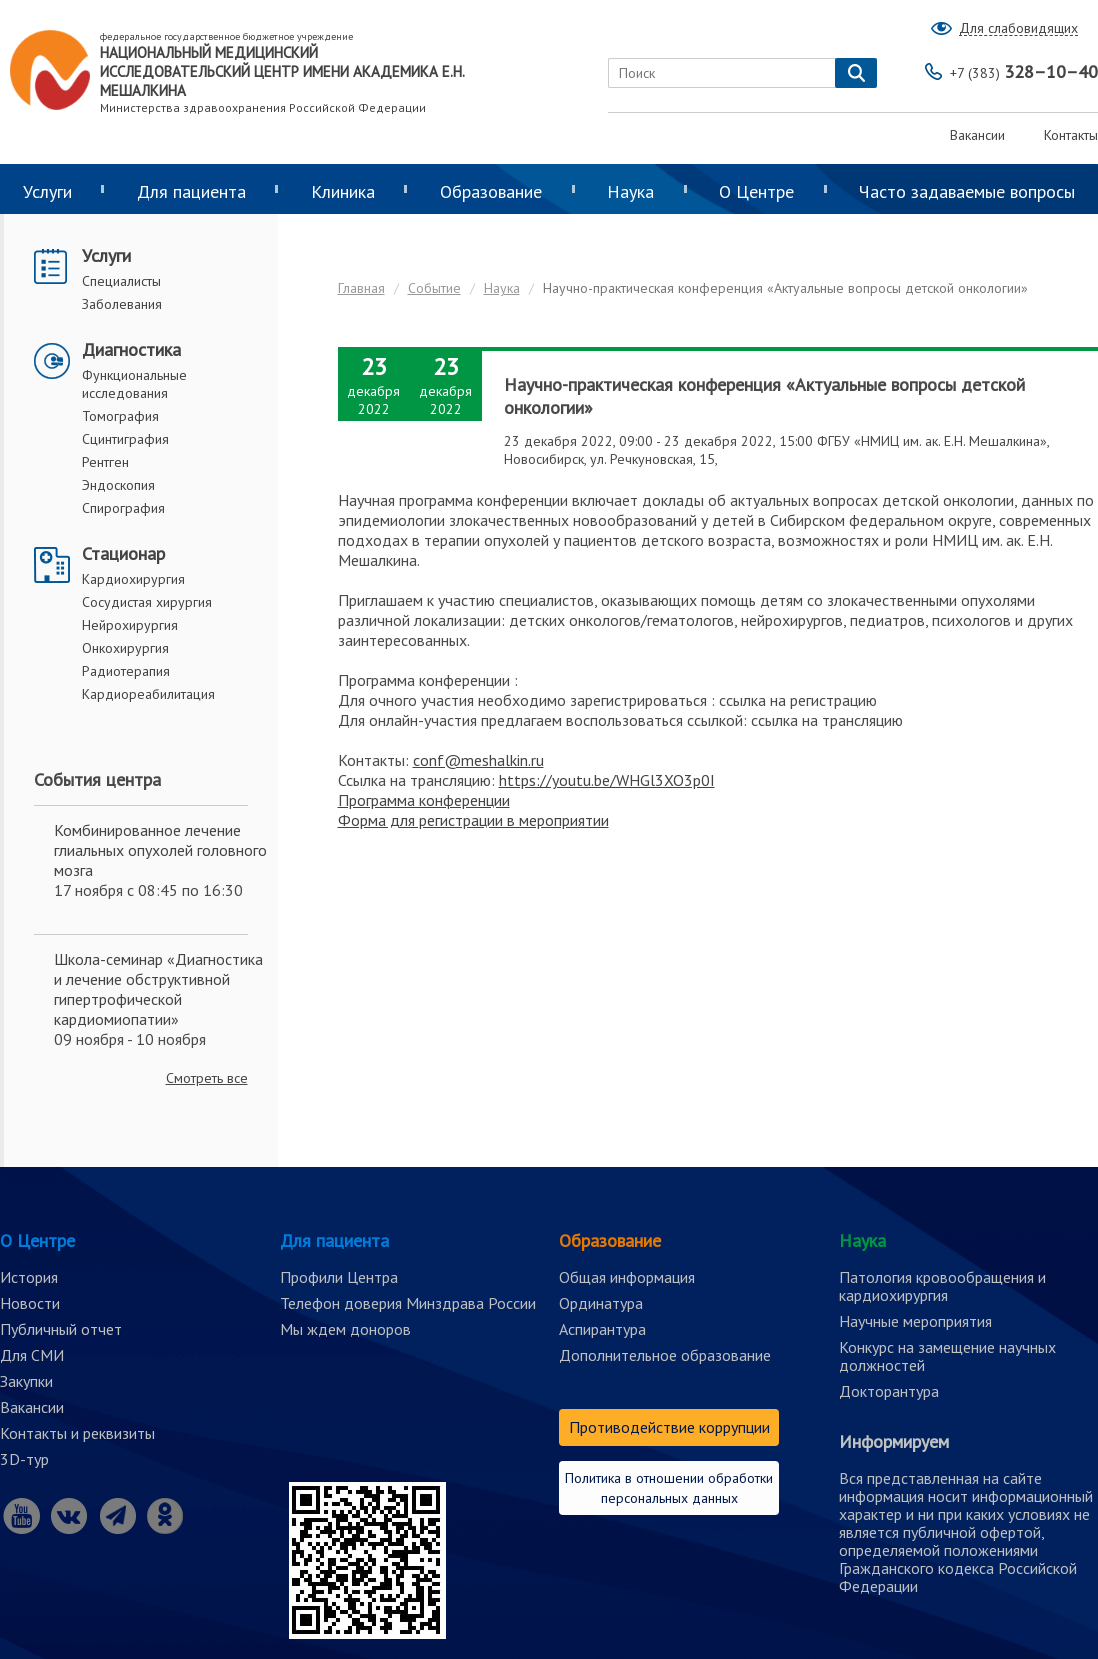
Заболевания (122, 304)
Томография (120, 416)
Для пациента (191, 191)
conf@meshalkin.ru (478, 760)
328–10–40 (1024, 71)
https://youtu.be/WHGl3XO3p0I (607, 780)
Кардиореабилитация (148, 694)
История (29, 1277)
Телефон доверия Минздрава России (408, 1303)
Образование (491, 191)
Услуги (106, 255)
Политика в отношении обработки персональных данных (669, 1488)
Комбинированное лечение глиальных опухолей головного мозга (160, 850)
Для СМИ (32, 1355)
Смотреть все (207, 1078)
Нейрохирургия (130, 625)
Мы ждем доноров (345, 1329)
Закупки (26, 1381)
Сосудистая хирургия (147, 602)
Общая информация (627, 1277)
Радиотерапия (126, 671)
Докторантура (889, 1391)
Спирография (123, 508)
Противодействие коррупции (669, 1427)
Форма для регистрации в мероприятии (473, 820)
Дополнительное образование (665, 1355)
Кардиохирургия (133, 579)
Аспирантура (602, 1329)
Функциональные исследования (134, 384)
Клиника (343, 191)
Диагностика (131, 349)
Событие (434, 288)
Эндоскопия (118, 485)
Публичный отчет (61, 1329)
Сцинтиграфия (125, 439)
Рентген (105, 462)
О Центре (756, 191)
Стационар (123, 553)
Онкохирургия (125, 648)
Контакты (1071, 135)
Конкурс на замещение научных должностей (947, 1356)
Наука (630, 191)
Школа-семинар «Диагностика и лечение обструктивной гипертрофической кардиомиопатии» (158, 989)
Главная (361, 288)
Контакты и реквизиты (77, 1433)
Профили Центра (339, 1277)
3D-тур (24, 1459)
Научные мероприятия (915, 1321)
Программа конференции (424, 800)
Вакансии (977, 135)
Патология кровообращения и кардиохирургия (942, 1286)
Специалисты (121, 281)
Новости (30, 1303)
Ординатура (601, 1303)
